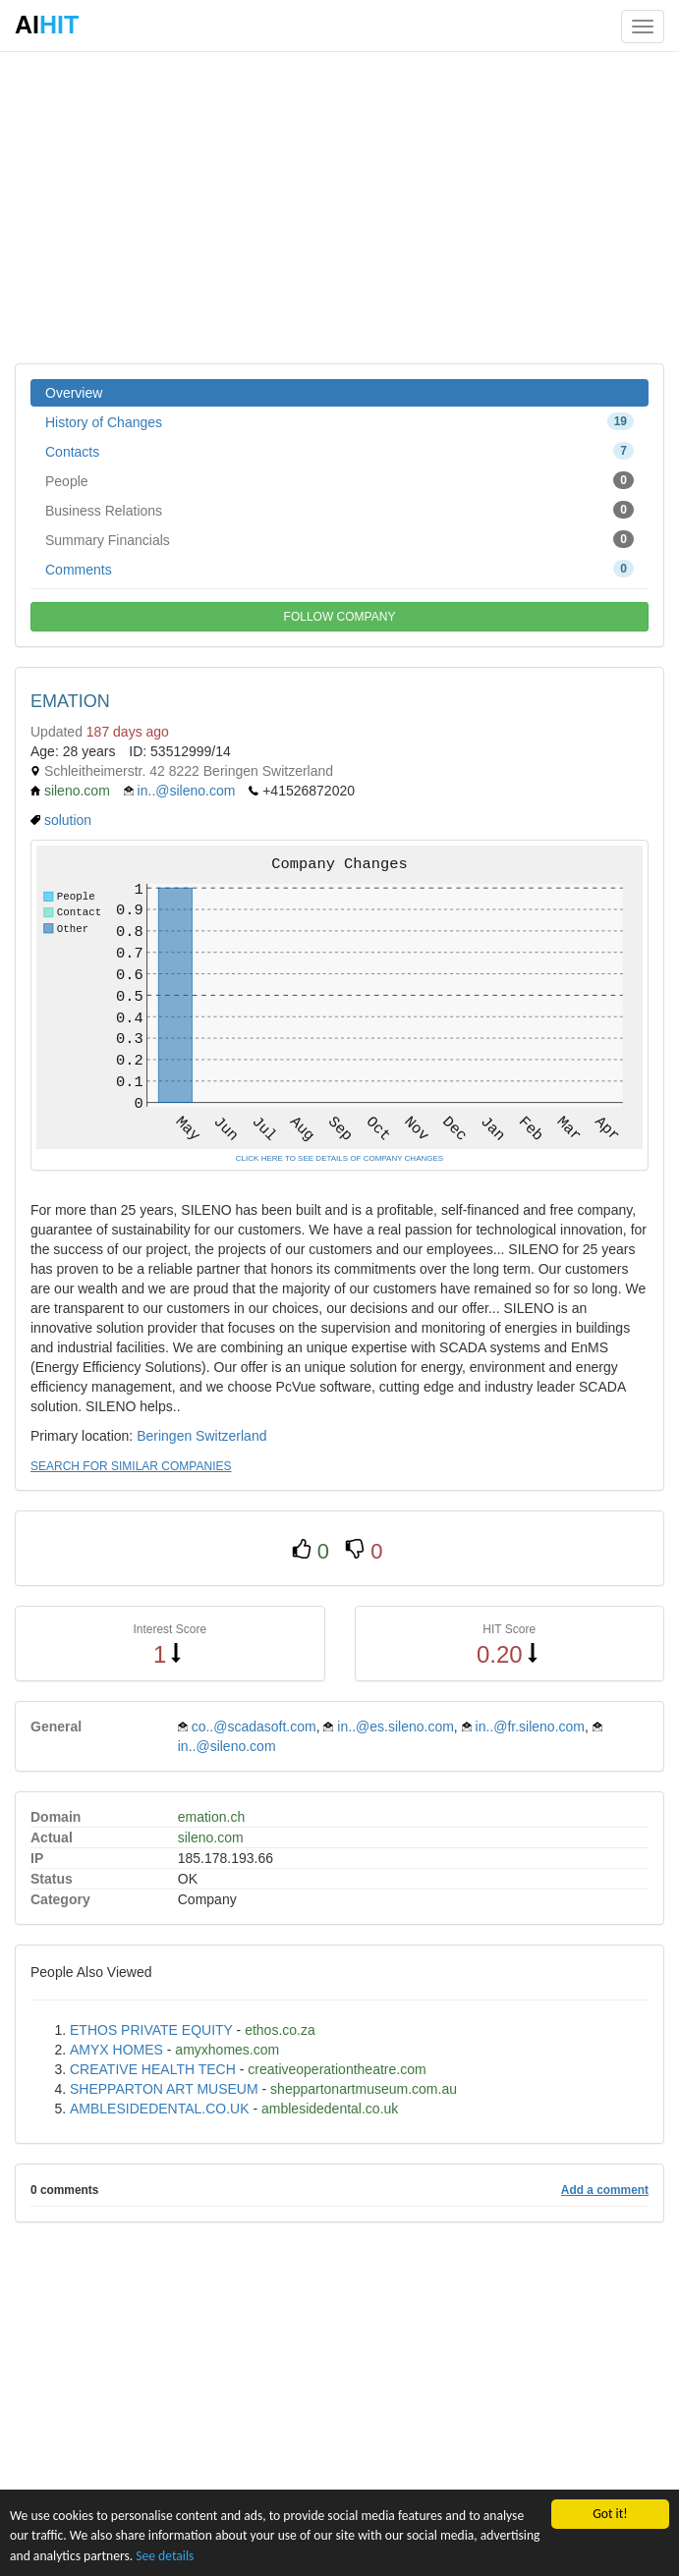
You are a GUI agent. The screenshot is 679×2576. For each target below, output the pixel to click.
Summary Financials (339, 539)
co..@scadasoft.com (254, 1726)
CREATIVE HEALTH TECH (153, 2069)
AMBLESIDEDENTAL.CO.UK (160, 2108)
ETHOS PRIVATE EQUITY (151, 2030)
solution (67, 820)
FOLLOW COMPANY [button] (340, 617)
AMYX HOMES (116, 2049)
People (339, 480)
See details (165, 2556)
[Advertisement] (339, 206)
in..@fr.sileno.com (530, 1726)
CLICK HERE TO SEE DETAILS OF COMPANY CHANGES (339, 1158)
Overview (73, 393)
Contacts (339, 451)
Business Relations (339, 510)
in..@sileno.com (187, 790)
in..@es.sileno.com (395, 1726)
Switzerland (231, 1436)
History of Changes (339, 421)
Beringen (164, 1436)
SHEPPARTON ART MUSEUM (164, 2089)
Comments (339, 568)
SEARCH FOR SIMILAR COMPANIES (130, 1466)
